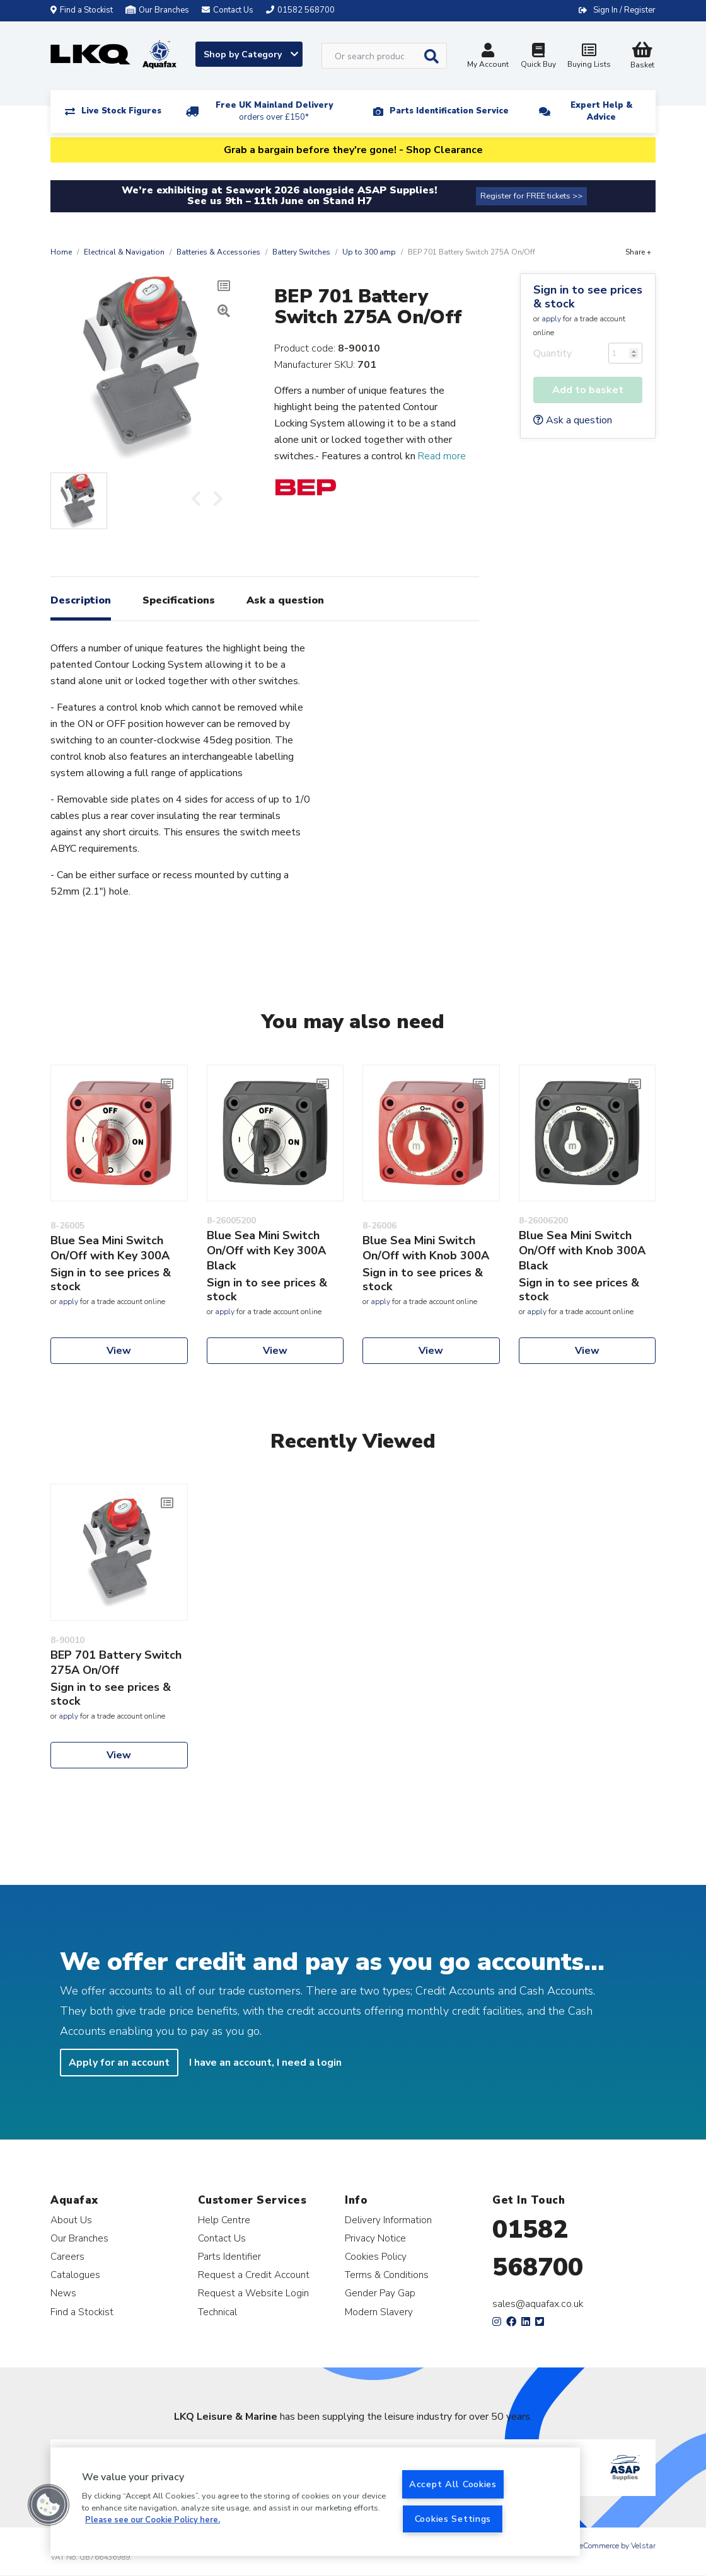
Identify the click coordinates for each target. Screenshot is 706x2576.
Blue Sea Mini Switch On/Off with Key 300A (110, 1248)
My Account (488, 57)
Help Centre (224, 2219)
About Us (71, 2219)
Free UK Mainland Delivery (274, 111)
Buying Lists (589, 57)
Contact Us (222, 2238)
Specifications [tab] (178, 600)
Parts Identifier (229, 2256)
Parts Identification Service (449, 111)
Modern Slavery (379, 2311)
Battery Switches (301, 252)
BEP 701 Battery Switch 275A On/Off (116, 1662)
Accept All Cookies (453, 2484)
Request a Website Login (253, 2292)
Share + (638, 252)
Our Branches (157, 10)
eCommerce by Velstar (617, 2546)
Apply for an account (119, 2062)
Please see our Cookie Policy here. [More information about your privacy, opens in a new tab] (152, 2520)
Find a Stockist (81, 10)
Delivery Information (388, 2219)
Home (61, 252)
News (63, 2292)
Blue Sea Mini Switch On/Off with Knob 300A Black (582, 1250)
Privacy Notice (375, 2238)
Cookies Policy (376, 2256)
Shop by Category (251, 54)
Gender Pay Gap (380, 2292)
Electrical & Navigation (124, 252)
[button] (48, 2505)
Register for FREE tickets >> (531, 196)
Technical (217, 2311)
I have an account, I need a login (265, 2062)
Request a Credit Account (254, 2274)
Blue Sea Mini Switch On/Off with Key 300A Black (266, 1250)
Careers (67, 2256)
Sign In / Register (624, 10)
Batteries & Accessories (218, 252)
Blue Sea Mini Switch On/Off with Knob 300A (425, 1248)
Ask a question (572, 420)
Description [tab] (80, 600)
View (119, 1351)
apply (551, 319)
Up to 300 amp (369, 252)
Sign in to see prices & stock (587, 296)
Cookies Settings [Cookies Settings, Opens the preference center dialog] (453, 2518)
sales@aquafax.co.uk (538, 2304)
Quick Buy (538, 57)
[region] (315, 2501)
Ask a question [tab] (285, 600)
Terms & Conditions (387, 2274)
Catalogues (75, 2274)
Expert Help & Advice (601, 111)
